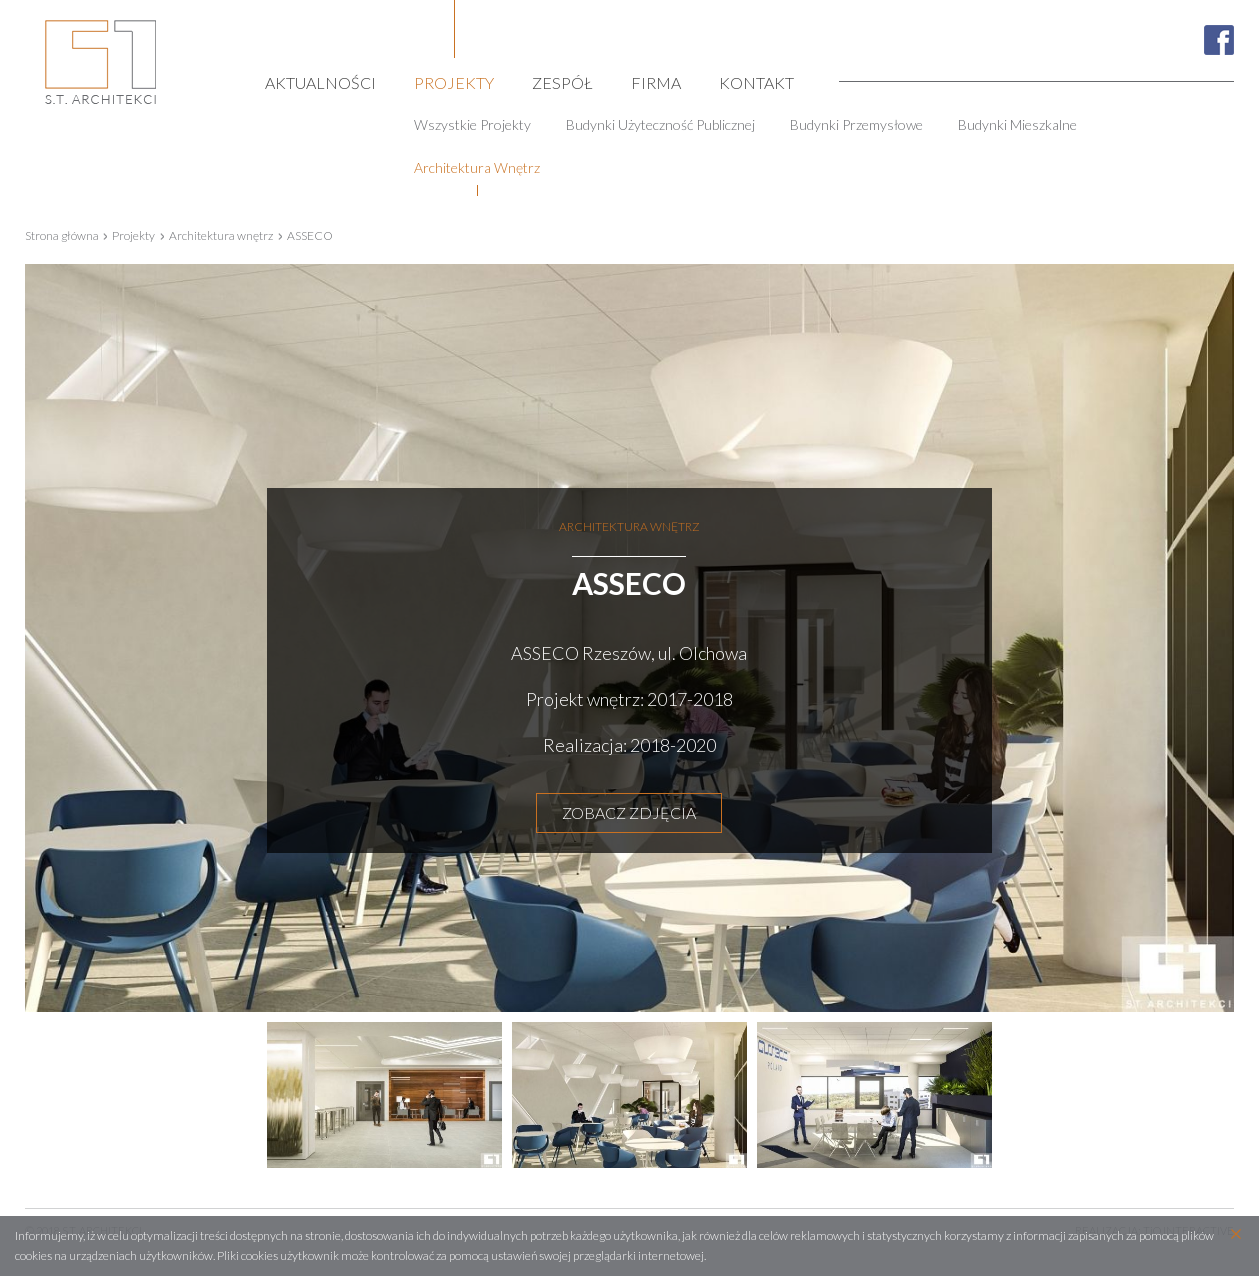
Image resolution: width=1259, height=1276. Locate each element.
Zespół (562, 82)
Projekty (454, 82)
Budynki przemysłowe (856, 125)
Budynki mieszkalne (1017, 125)
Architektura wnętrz (477, 168)
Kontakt (756, 82)
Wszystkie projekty (472, 125)
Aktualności (320, 82)
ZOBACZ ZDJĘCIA (629, 812)
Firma (656, 82)
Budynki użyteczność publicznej (660, 125)
